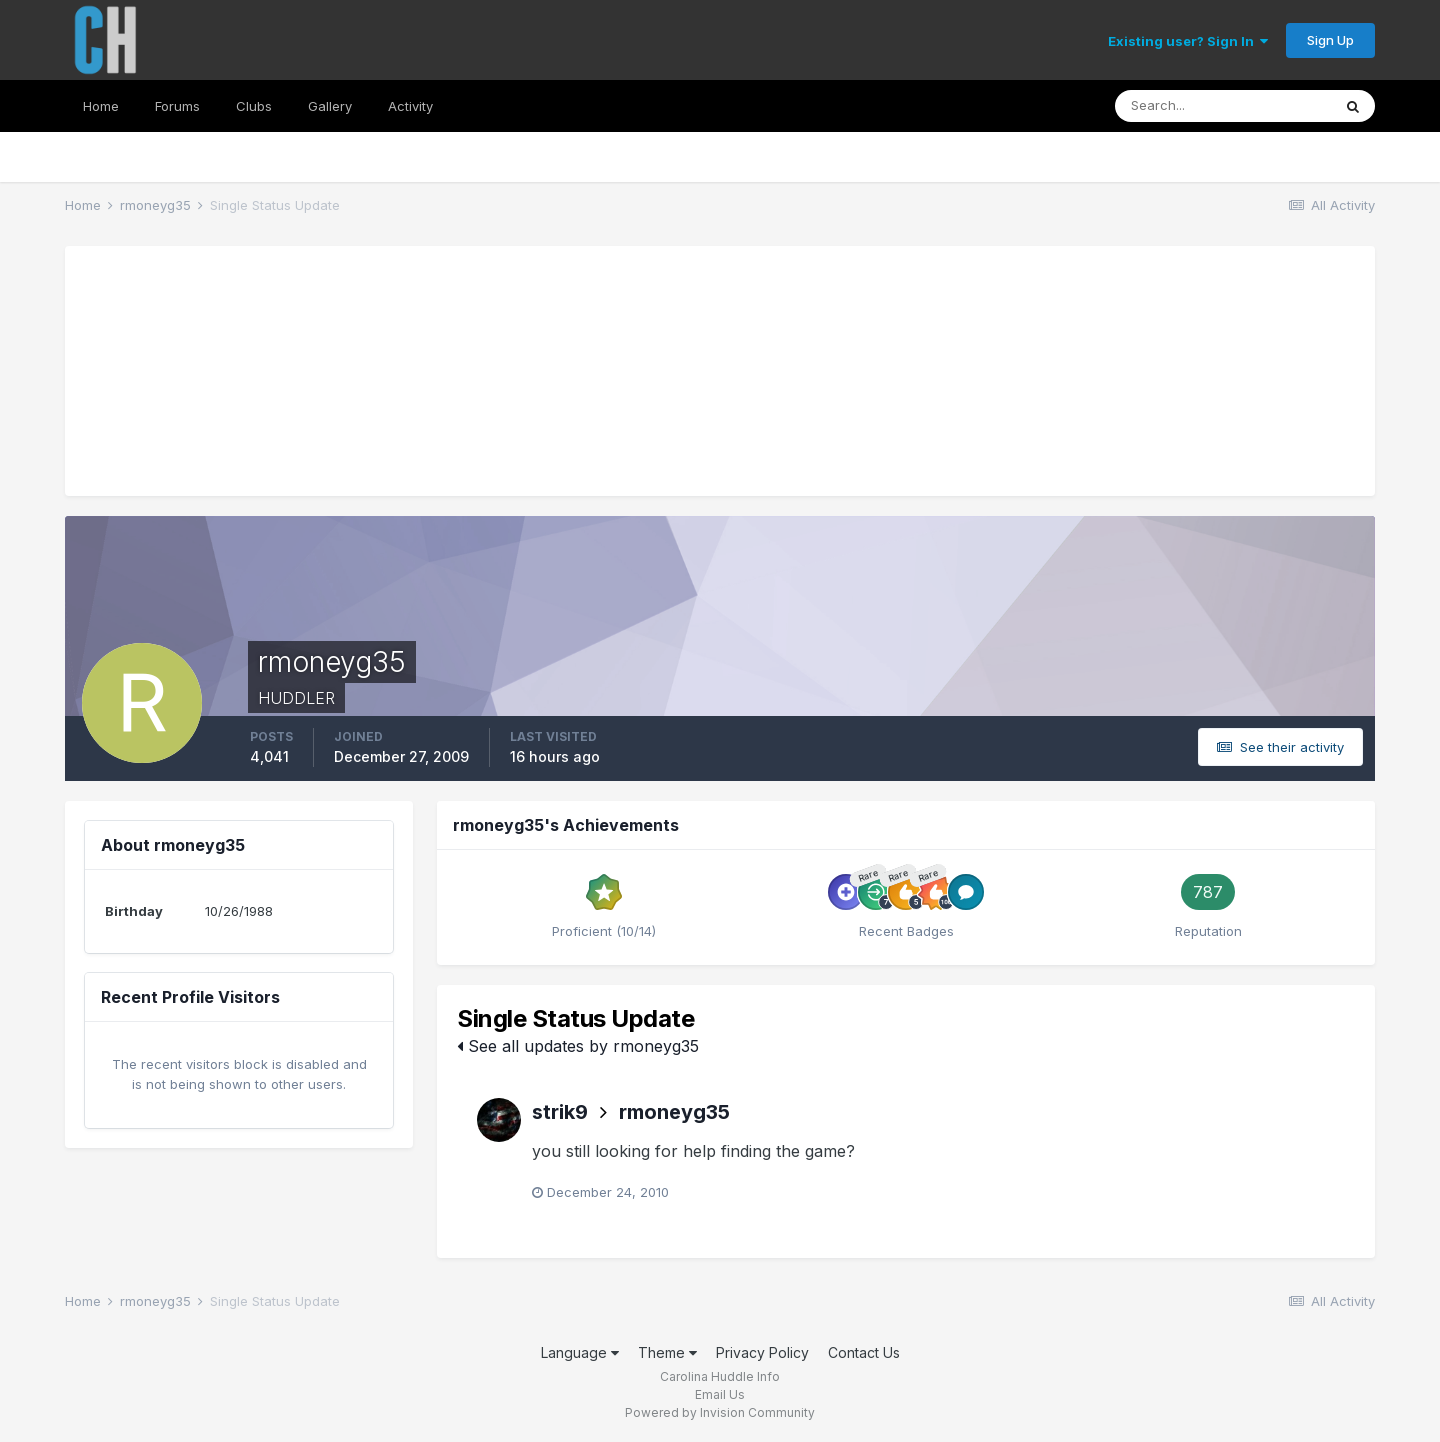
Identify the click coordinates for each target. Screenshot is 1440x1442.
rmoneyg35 (674, 1112)
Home (101, 106)
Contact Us (864, 1352)
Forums (177, 106)
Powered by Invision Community (720, 1412)
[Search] (1223, 106)
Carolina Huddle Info (720, 1376)
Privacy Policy (762, 1352)
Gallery (330, 106)
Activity (410, 106)
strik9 (560, 1112)
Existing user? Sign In (1188, 41)
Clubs (254, 106)
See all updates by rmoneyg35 (578, 1046)
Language (580, 1352)
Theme (667, 1352)
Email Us (720, 1394)
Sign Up (1330, 40)
